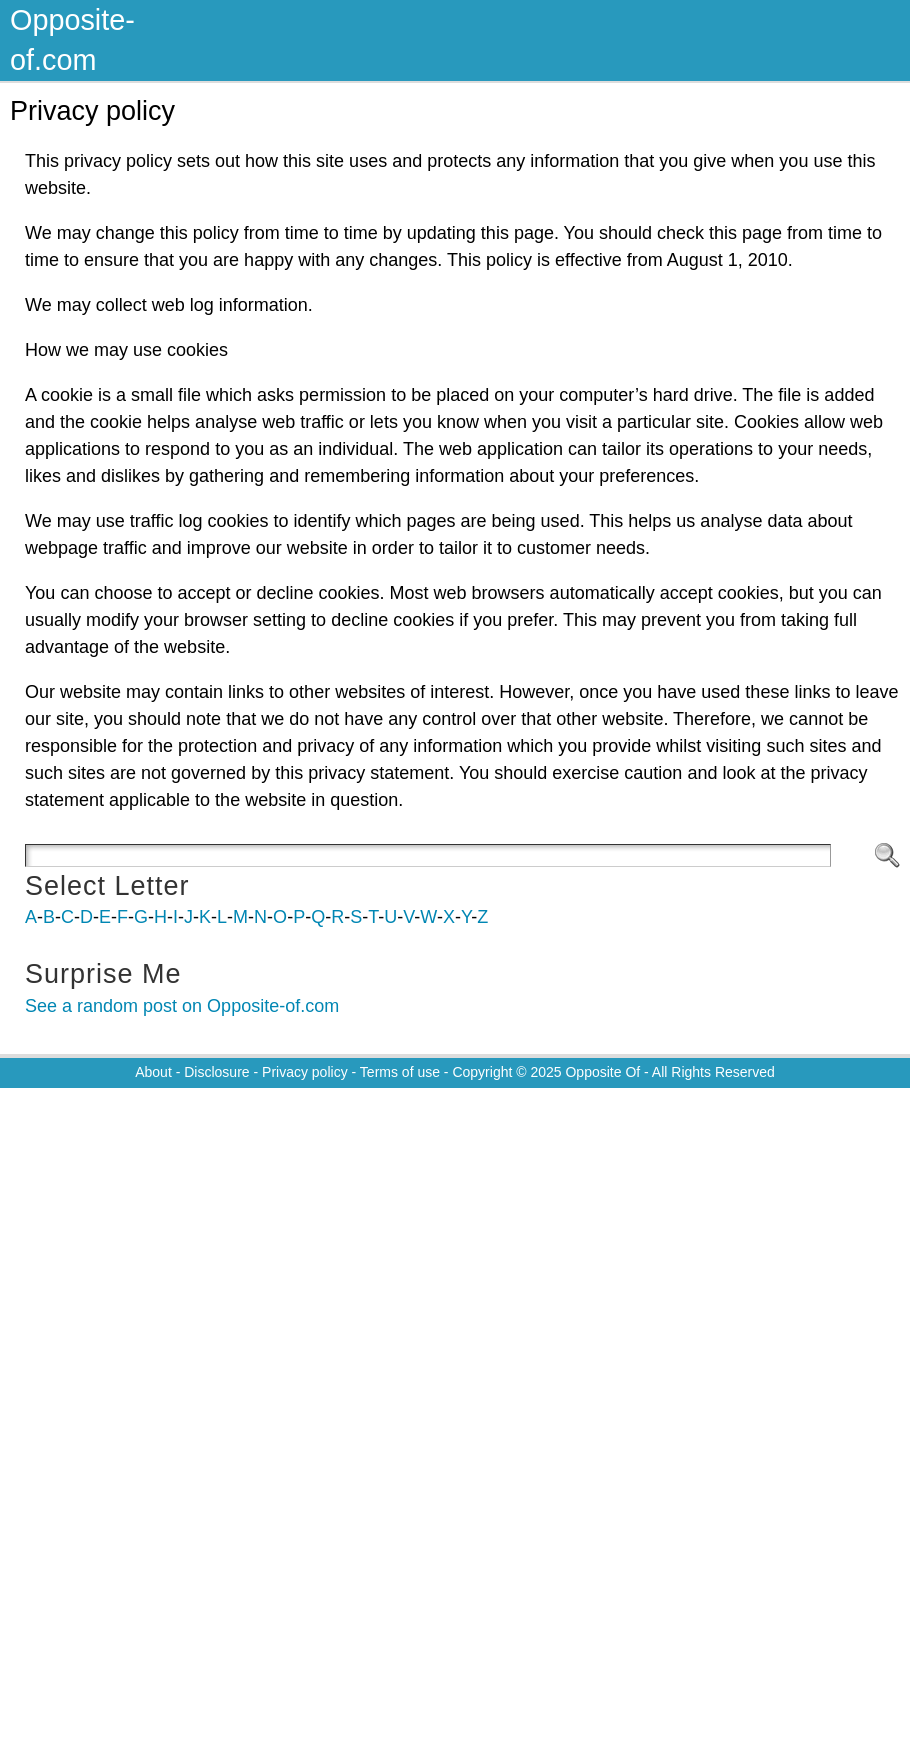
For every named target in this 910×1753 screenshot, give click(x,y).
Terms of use (400, 1072)
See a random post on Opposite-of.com (182, 1006)
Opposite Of (602, 1072)
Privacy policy (305, 1072)
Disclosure (216, 1072)
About (153, 1072)
